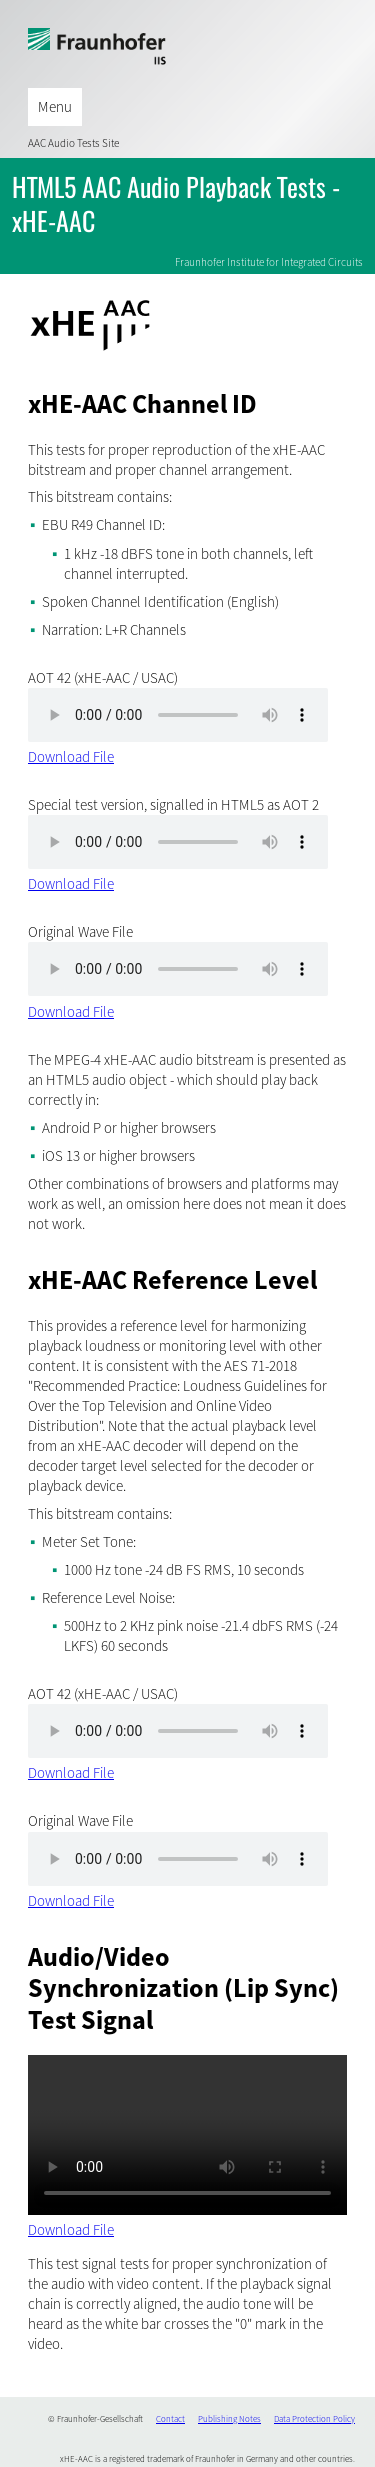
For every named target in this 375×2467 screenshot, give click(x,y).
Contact (170, 2418)
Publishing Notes (229, 2418)
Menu (55, 106)
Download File (71, 756)
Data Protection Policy (314, 2418)
